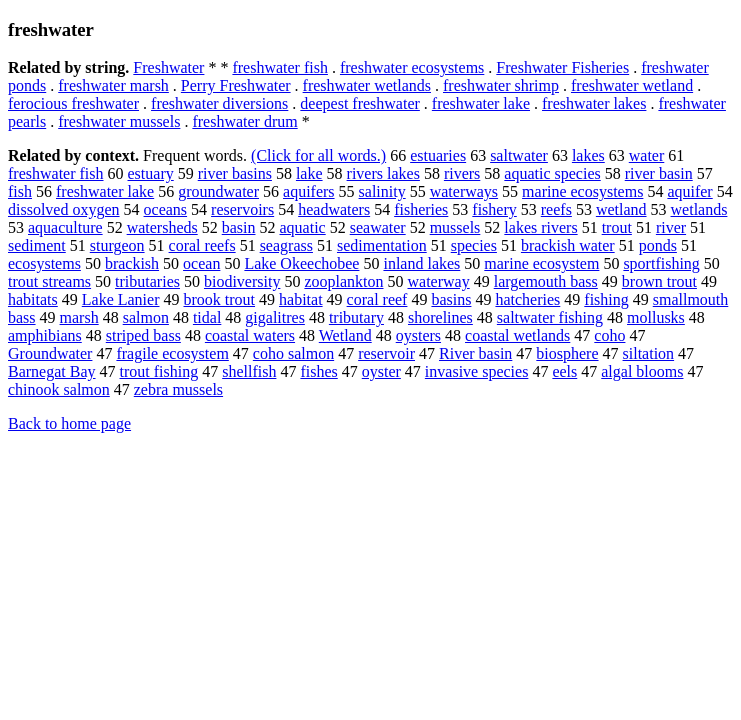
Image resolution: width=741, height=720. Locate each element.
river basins (235, 173)
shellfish (249, 371)
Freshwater (168, 67)
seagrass (286, 245)
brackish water (568, 245)
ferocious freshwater (73, 103)
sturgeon (117, 245)
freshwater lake (481, 103)
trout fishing (159, 371)
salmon (146, 317)
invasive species (477, 371)
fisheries (421, 209)
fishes (318, 371)
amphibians (45, 335)
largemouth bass (546, 281)
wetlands (699, 209)
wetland (621, 209)
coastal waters (250, 335)
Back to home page (69, 423)
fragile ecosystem (172, 353)
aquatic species (552, 173)
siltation (649, 353)
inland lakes (421, 263)
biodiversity (242, 281)
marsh (79, 317)
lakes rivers (540, 227)
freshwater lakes (594, 103)
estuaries (438, 155)
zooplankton (343, 281)
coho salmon (293, 353)
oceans (166, 209)
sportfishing (661, 263)
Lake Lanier (121, 299)
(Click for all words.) (318, 155)
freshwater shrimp (501, 85)
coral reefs (202, 245)
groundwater (218, 191)
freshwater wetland (632, 85)
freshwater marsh (113, 85)
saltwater (519, 155)
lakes (588, 155)
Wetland (345, 335)
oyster (381, 371)
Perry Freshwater (236, 85)
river (671, 227)
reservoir (386, 353)
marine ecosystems (582, 191)
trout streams (49, 281)
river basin (659, 173)
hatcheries (527, 299)
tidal (207, 317)
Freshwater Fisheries (562, 67)
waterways (464, 191)
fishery (494, 209)
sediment (37, 245)
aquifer (689, 191)
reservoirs (242, 209)
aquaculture (65, 227)
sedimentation (382, 245)
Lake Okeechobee (301, 263)
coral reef (377, 299)
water (647, 155)
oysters (418, 335)
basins (451, 299)
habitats (33, 299)
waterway (439, 281)
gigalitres (275, 317)
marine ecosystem (541, 263)
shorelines (440, 317)
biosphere (567, 353)
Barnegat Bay (52, 371)
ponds (658, 245)
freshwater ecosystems (412, 67)
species (474, 245)
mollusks (656, 317)
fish (20, 191)
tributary (356, 317)
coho (609, 335)
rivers (462, 173)
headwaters (334, 209)
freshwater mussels (119, 121)
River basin (475, 353)
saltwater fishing (550, 317)
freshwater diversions (219, 103)
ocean (201, 263)
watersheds (162, 227)
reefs (556, 209)
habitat (301, 299)
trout (617, 227)
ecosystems (44, 263)
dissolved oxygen (64, 209)
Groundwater (50, 353)
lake (309, 173)
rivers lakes (383, 173)
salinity (382, 191)
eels (564, 371)
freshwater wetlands (367, 85)
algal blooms (642, 371)
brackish (132, 263)
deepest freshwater (360, 103)
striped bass (143, 335)
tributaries (147, 281)
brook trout (220, 299)
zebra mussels (178, 389)
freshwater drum (244, 121)
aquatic (303, 227)
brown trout (659, 281)
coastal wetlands (517, 335)
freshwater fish (280, 67)
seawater (378, 227)
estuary (151, 173)
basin (239, 227)
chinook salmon (59, 389)
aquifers (309, 191)
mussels (455, 227)
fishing (606, 299)
